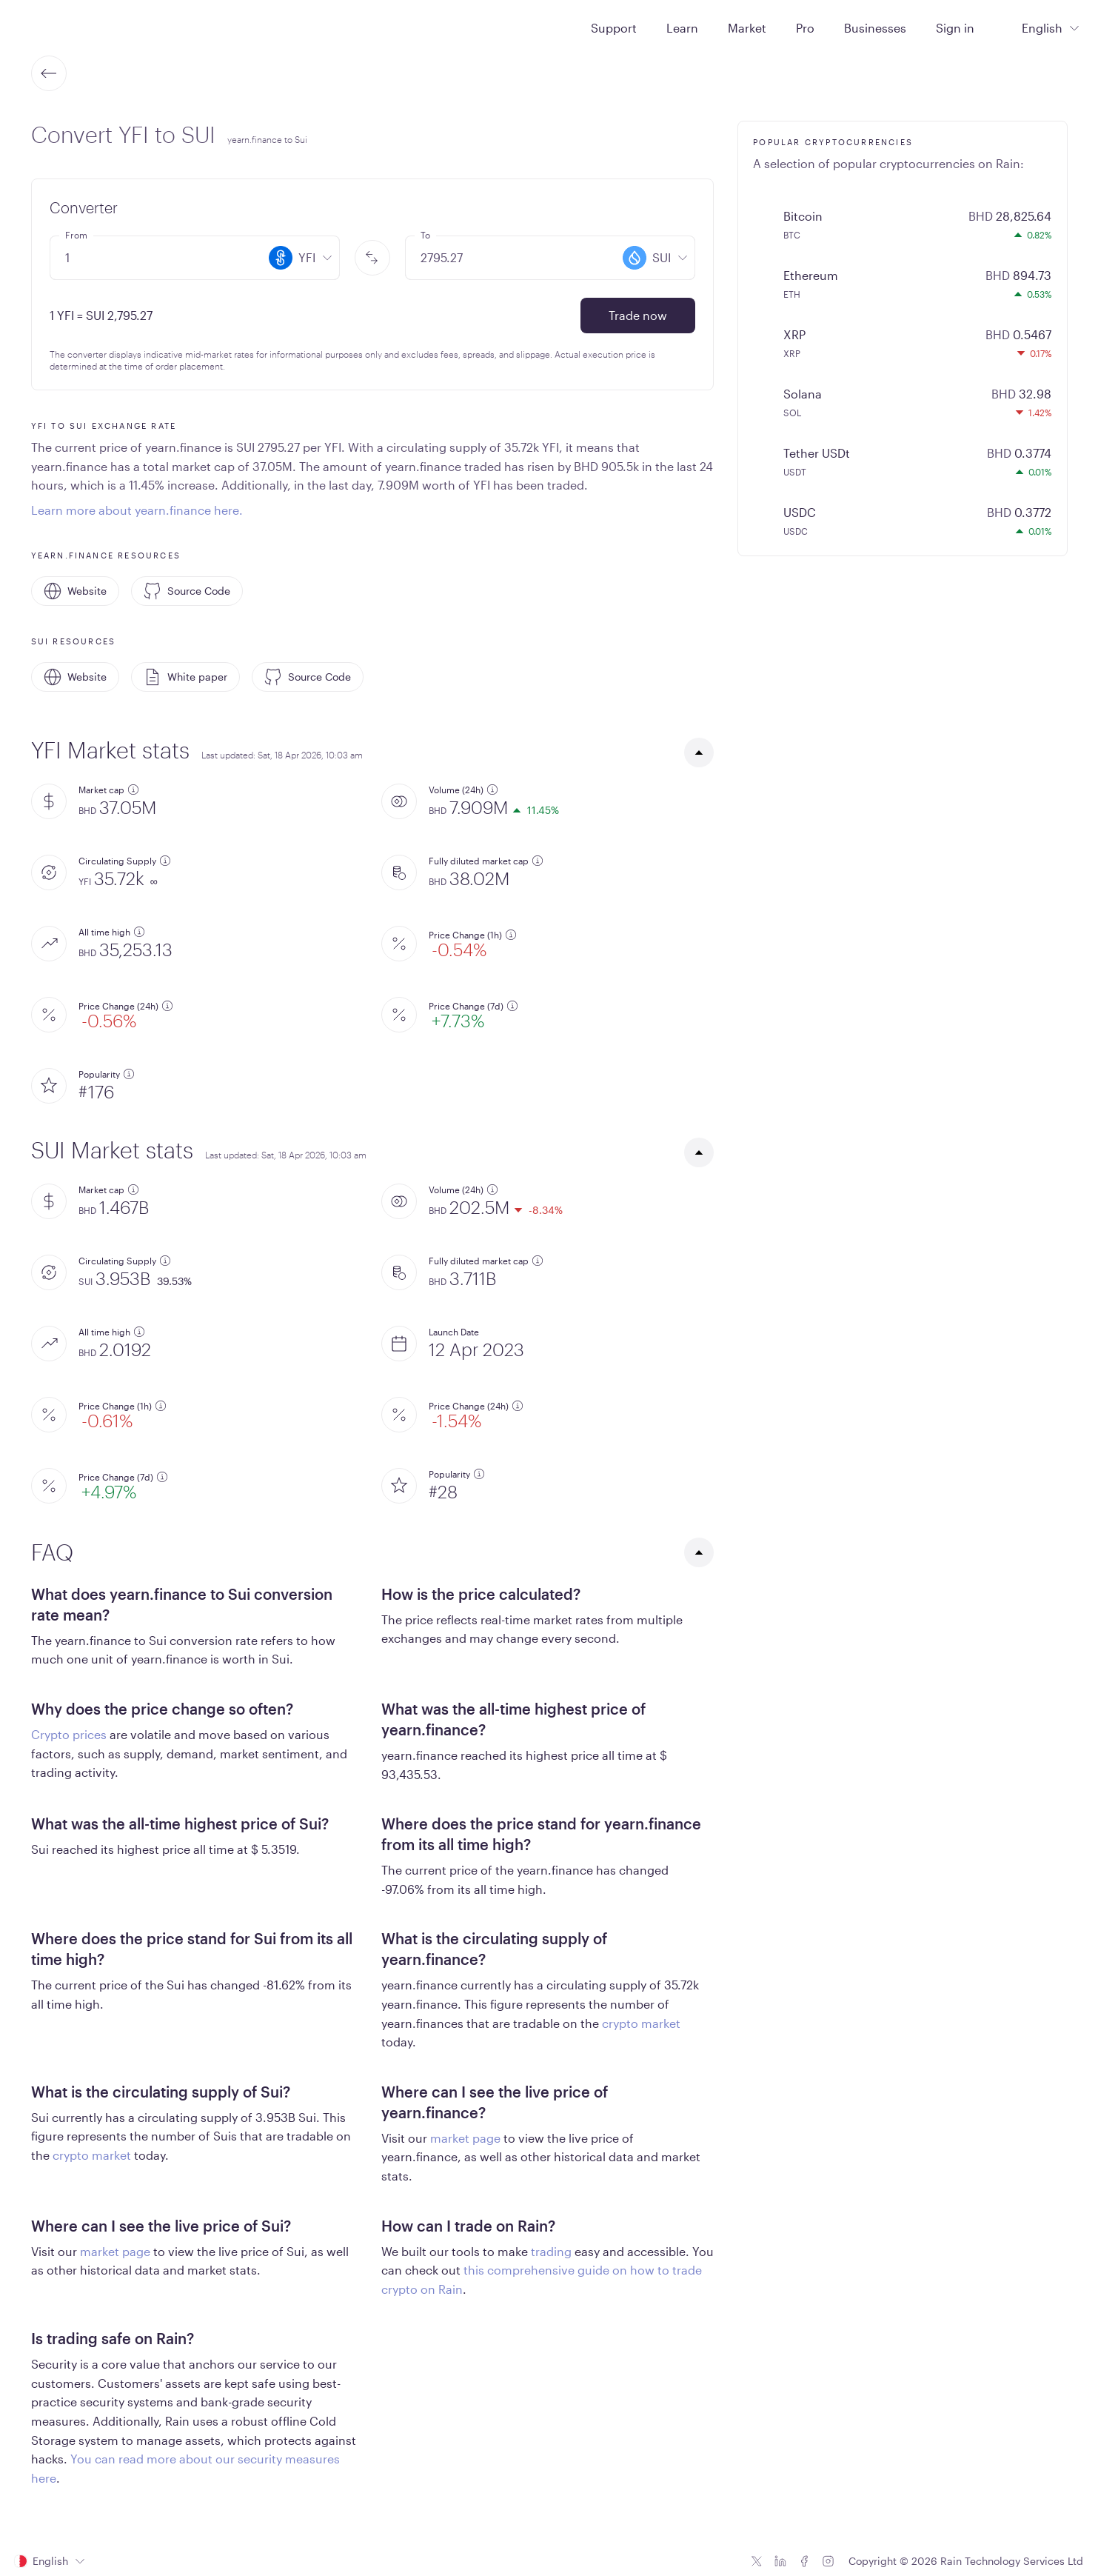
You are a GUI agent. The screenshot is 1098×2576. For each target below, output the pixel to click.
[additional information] (133, 789)
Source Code (187, 591)
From (76, 234)
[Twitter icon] (757, 2561)
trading (551, 2251)
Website (75, 591)
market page (465, 2138)
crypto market (641, 2023)
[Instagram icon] (828, 2561)
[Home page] (51, 27)
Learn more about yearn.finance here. (137, 510)
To (425, 234)
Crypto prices (69, 1734)
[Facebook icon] (804, 2561)
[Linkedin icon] (780, 2561)
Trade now (638, 315)
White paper (185, 677)
